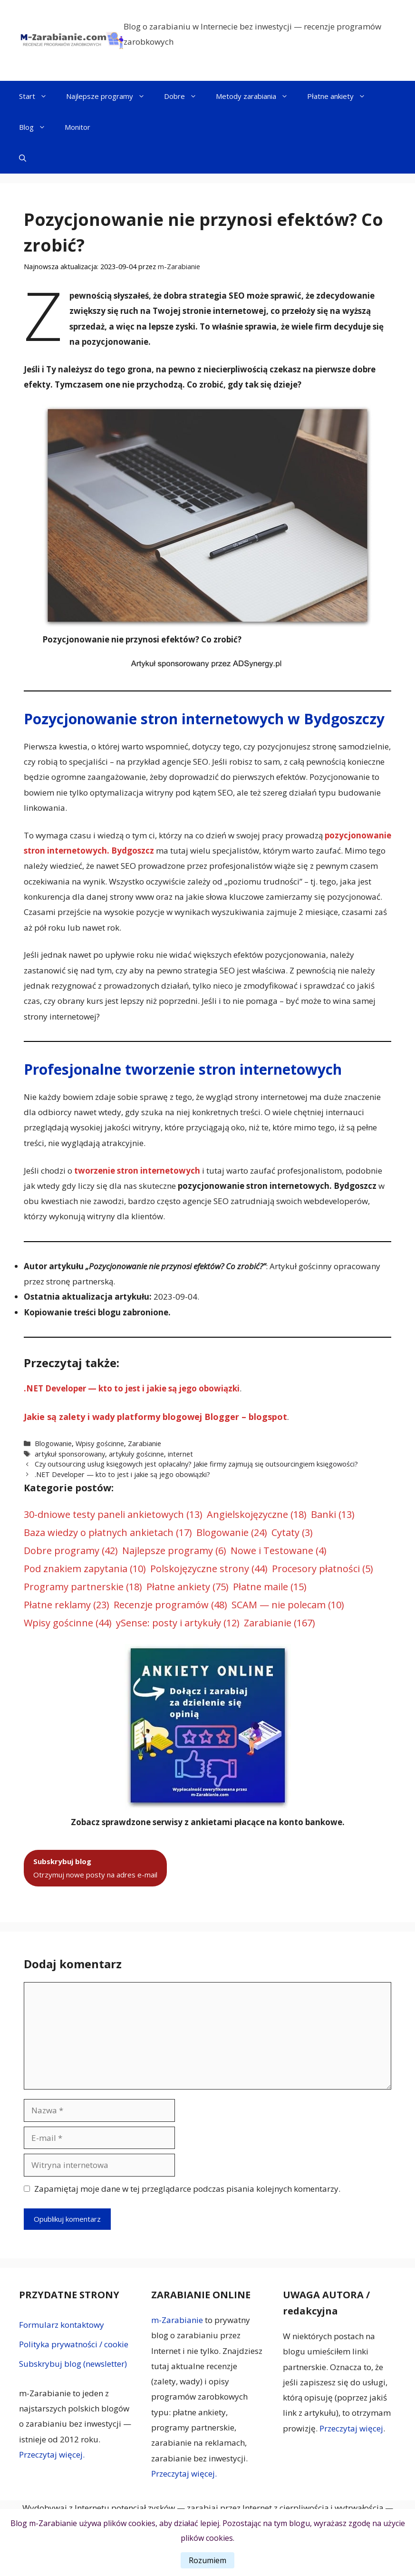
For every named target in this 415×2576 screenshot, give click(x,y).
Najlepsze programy (110, 96)
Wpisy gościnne (100, 1443)
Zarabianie (144, 1443)
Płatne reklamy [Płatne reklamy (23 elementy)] (66, 1605)
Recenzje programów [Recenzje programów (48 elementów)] (170, 1605)
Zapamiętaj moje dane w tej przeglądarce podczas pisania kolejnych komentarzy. (187, 2188)
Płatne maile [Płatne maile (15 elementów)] (270, 1587)
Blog (37, 127)
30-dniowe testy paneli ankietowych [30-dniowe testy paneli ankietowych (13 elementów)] (113, 1515)
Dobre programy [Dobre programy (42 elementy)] (71, 1551)
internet (180, 1453)
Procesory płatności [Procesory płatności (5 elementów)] (322, 1569)
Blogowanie (53, 1443)
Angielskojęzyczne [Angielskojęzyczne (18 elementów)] (257, 1515)
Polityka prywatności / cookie (73, 2344)
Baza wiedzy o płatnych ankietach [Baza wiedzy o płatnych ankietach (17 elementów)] (108, 1533)
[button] (23, 158)
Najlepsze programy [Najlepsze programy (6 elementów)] (174, 1551)
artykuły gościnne (136, 1453)
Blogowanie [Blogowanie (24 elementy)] (231, 1533)
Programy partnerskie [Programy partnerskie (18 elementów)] (83, 1587)
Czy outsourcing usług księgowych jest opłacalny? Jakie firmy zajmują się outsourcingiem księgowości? (196, 1463)
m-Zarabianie (177, 2319)
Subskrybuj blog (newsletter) (73, 2363)
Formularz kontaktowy (61, 2324)
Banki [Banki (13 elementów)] (333, 1515)
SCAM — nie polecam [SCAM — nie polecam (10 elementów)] (288, 1605)
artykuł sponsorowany (70, 1453)
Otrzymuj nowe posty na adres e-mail (95, 1868)
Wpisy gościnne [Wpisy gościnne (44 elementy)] (68, 1623)
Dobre (185, 96)
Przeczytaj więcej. (52, 2454)
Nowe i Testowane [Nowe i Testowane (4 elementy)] (279, 1551)
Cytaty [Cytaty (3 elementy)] (292, 1533)
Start (38, 96)
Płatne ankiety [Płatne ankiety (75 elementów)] (187, 1587)
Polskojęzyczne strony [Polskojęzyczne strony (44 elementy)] (209, 1569)
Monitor (77, 127)
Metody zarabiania (257, 96)
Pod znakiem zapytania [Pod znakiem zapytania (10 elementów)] (85, 1569)
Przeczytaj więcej (351, 2428)
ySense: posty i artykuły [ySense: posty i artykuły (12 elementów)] (178, 1623)
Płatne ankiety (341, 96)
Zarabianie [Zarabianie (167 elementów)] (279, 1623)
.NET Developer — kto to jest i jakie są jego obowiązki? (122, 1474)
